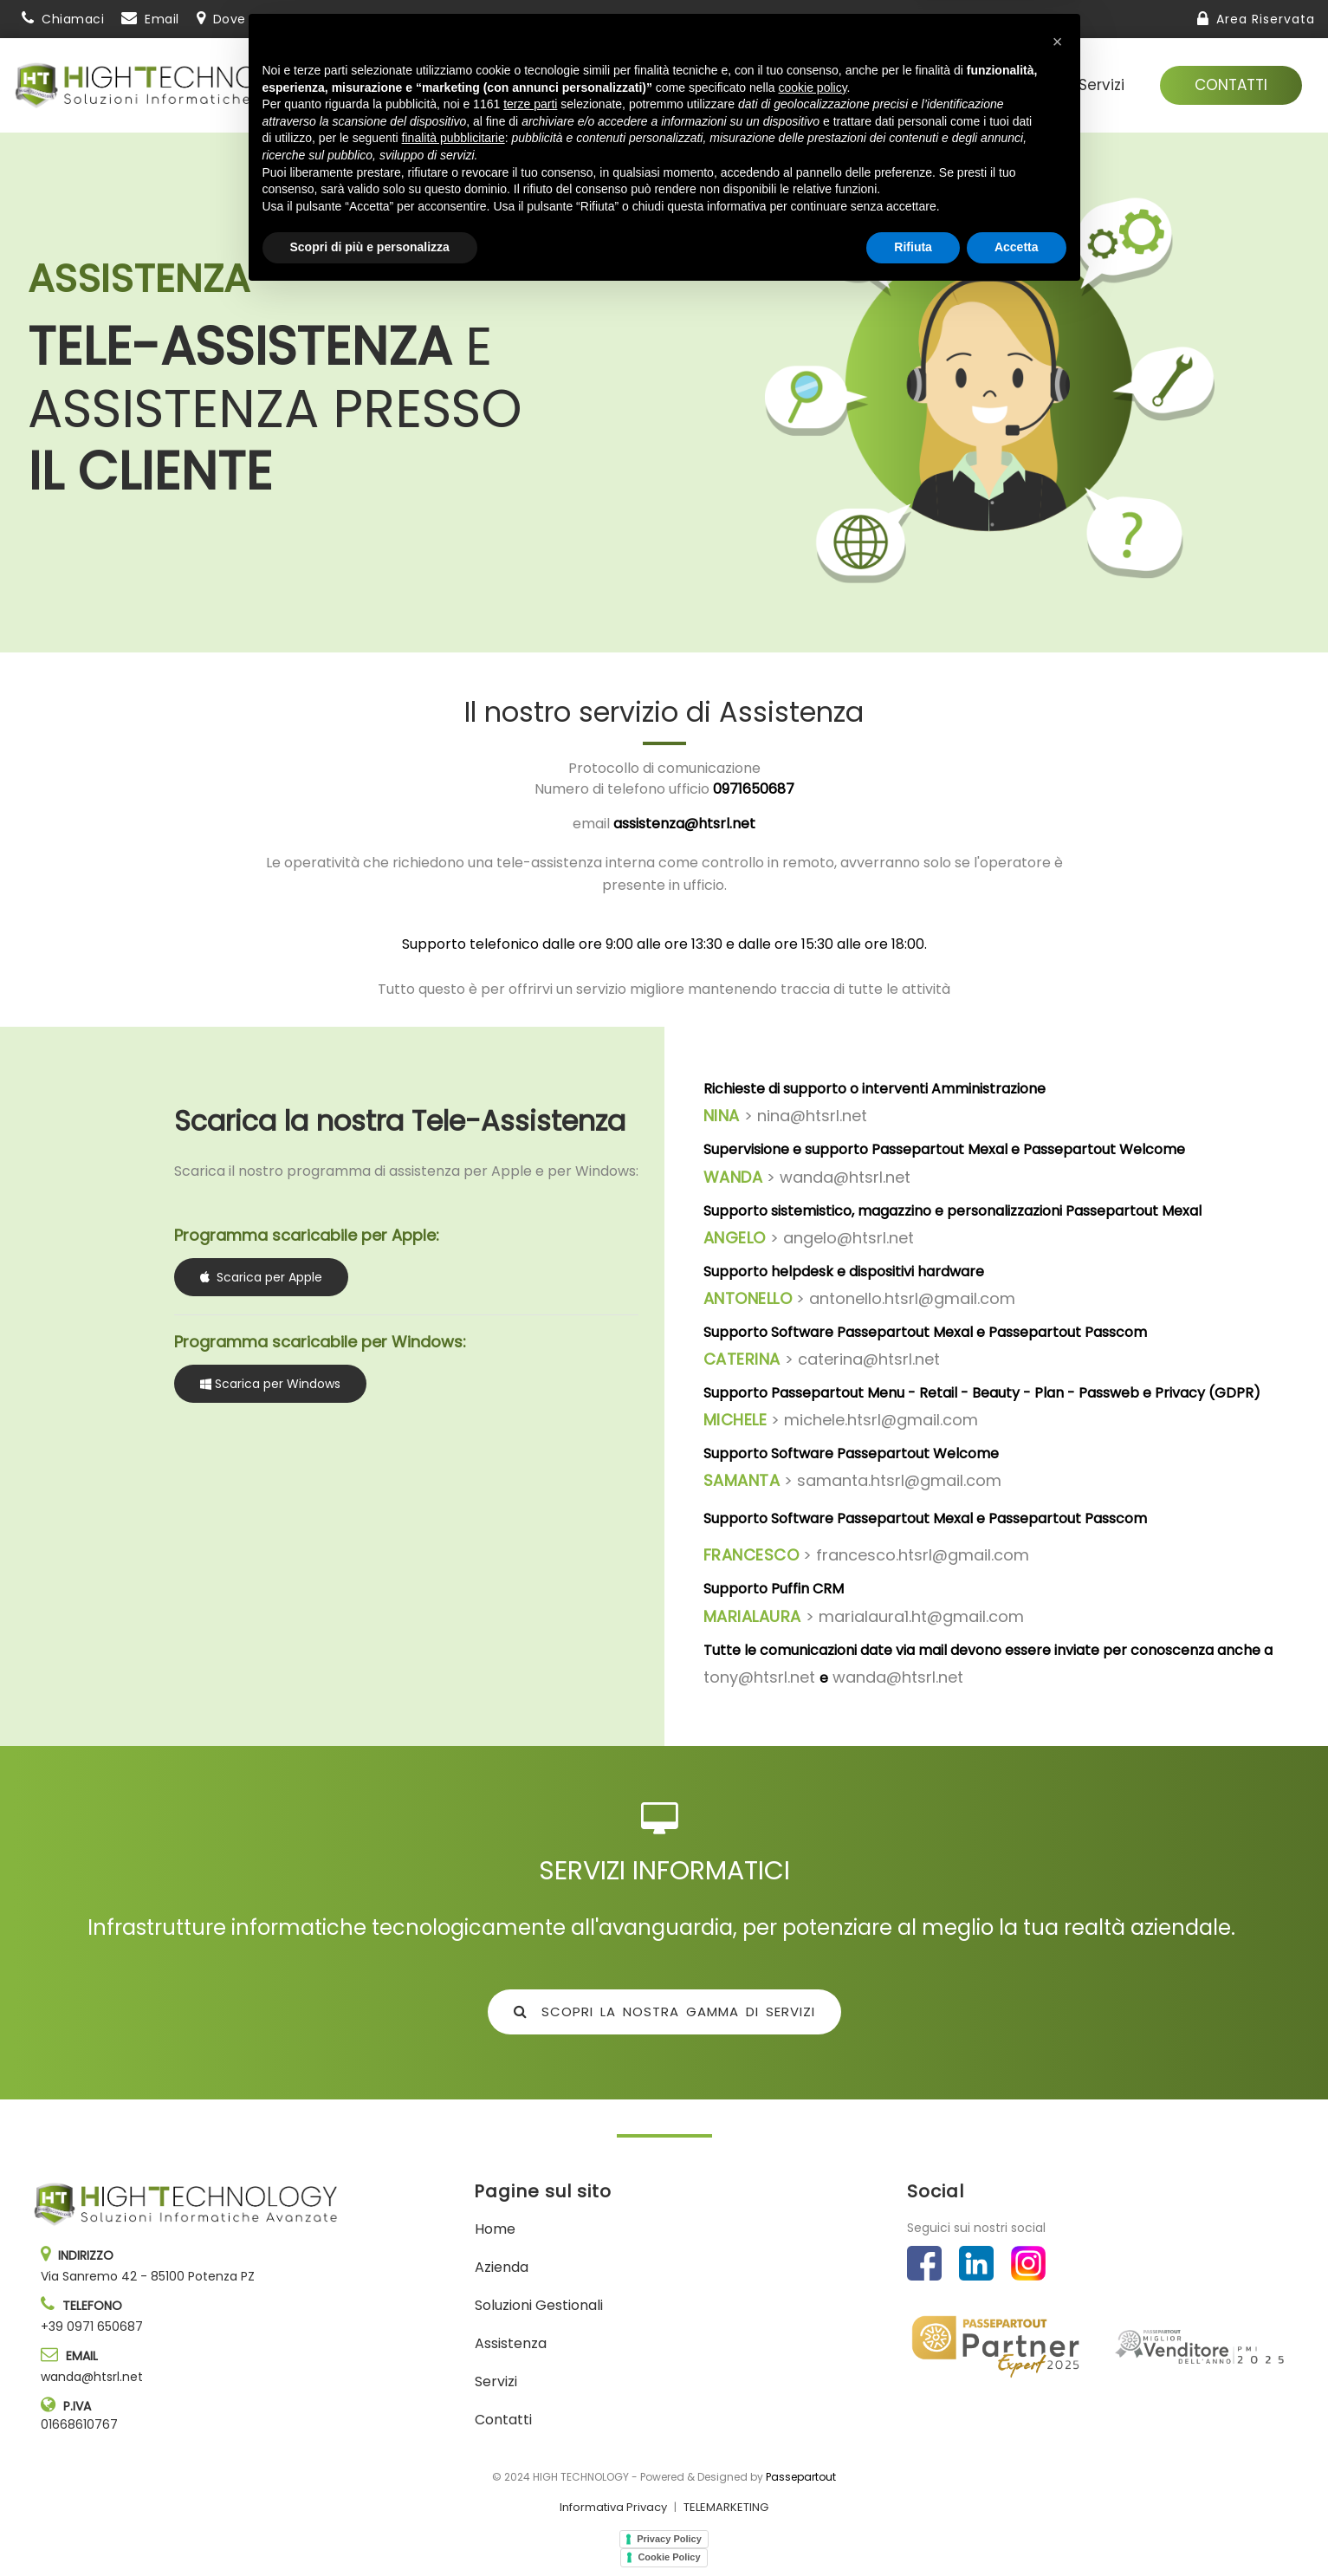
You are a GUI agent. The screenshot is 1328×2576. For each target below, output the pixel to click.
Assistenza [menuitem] (1011, 85)
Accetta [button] (1016, 2528)
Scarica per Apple (261, 1277)
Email (162, 19)
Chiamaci (73, 19)
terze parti (530, 2385)
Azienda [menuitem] (725, 85)
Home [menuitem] (495, 2229)
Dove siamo (251, 19)
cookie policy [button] (812, 2369)
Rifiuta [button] (913, 2528)
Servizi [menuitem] (1101, 85)
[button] (1058, 2323)
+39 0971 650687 (92, 2326)
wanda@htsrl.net (92, 2376)
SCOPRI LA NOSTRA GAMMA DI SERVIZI (664, 2011)
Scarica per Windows (270, 1384)
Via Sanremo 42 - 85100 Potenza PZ (148, 2276)
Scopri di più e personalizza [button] (370, 2528)
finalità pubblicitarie (453, 2419)
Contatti (1231, 85)
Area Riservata (1265, 19)
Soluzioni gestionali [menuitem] (863, 85)
